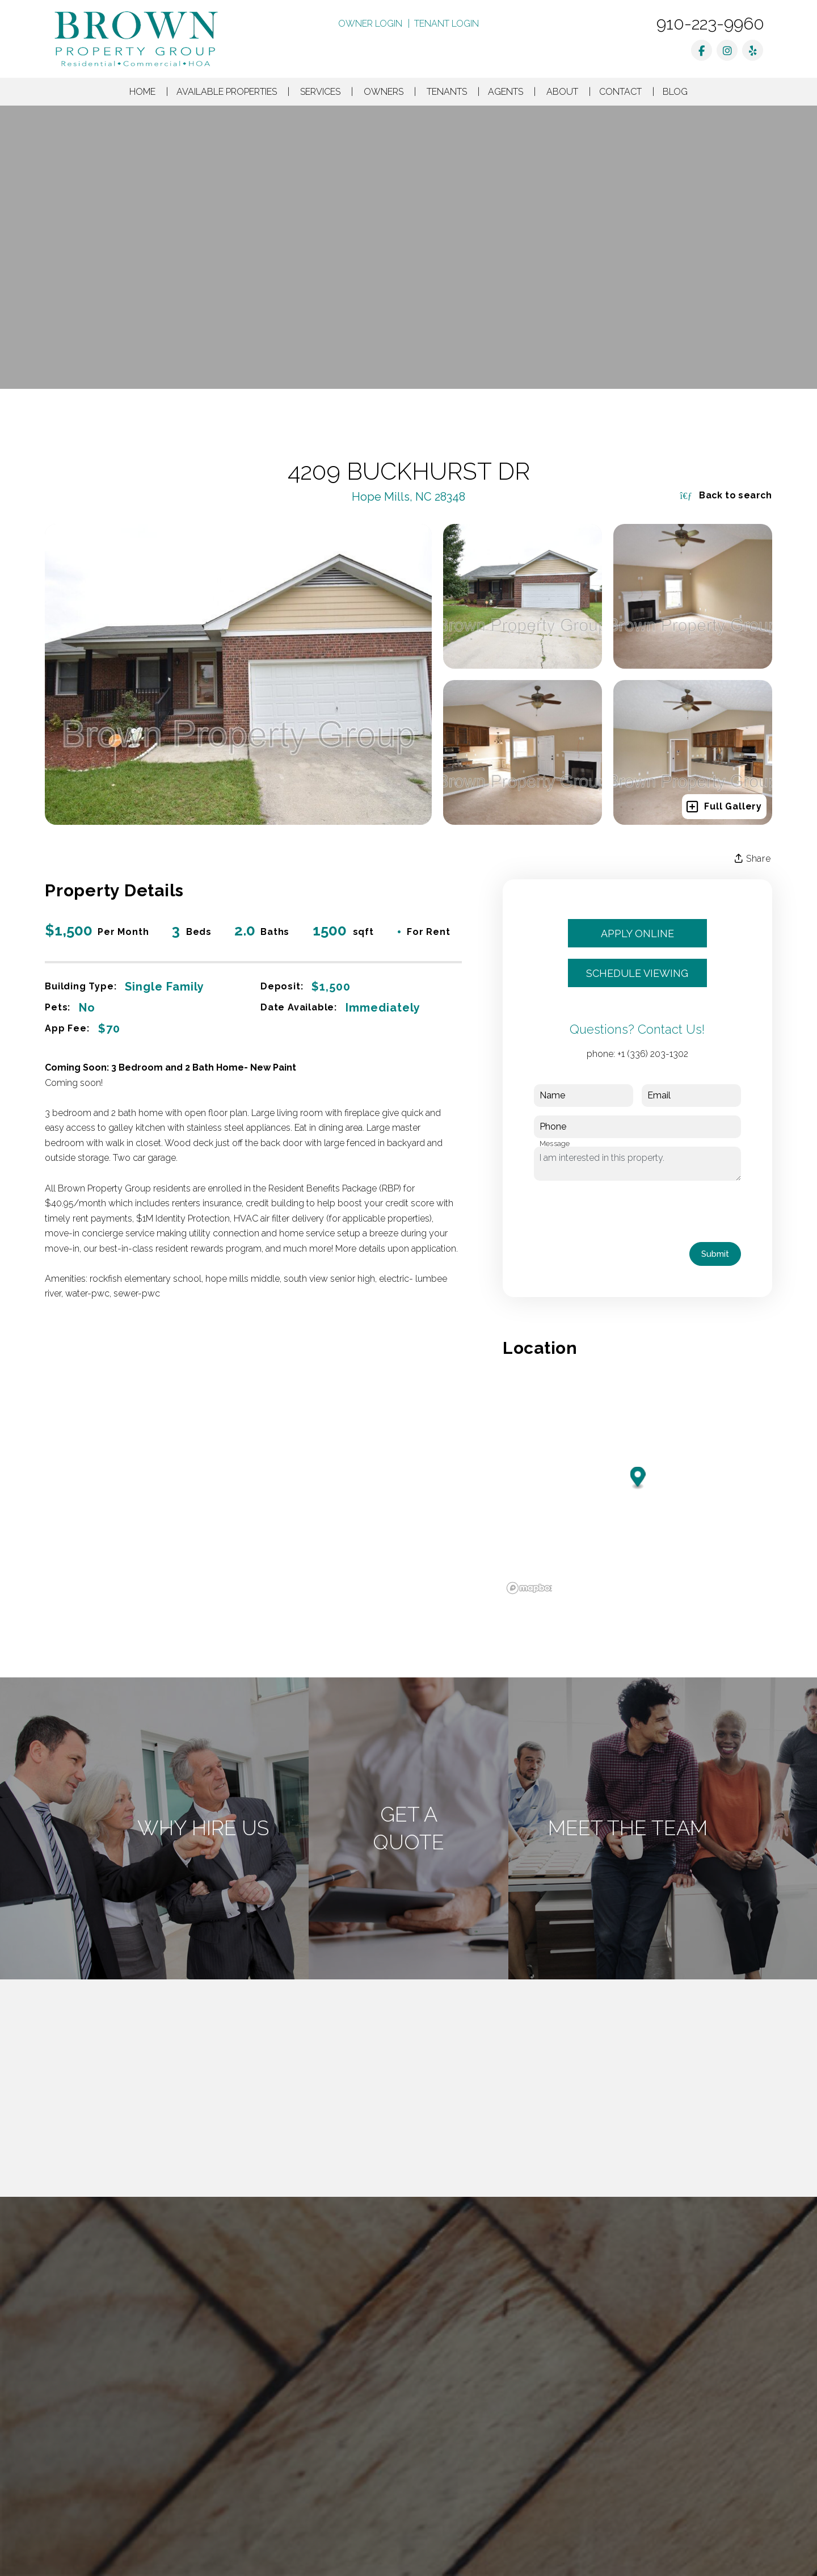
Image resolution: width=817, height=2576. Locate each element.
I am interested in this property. (637, 1164)
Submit (715, 1254)
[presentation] (620, 1211)
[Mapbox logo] (531, 1588)
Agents (505, 91)
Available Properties (226, 91)
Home (142, 91)
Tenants (447, 91)
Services (320, 91)
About (562, 91)
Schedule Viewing (637, 973)
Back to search (726, 495)
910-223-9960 (710, 23)
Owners (383, 91)
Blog (675, 91)
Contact (620, 91)
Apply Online (637, 933)
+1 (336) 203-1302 (652, 1053)
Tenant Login (446, 23)
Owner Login (370, 23)
